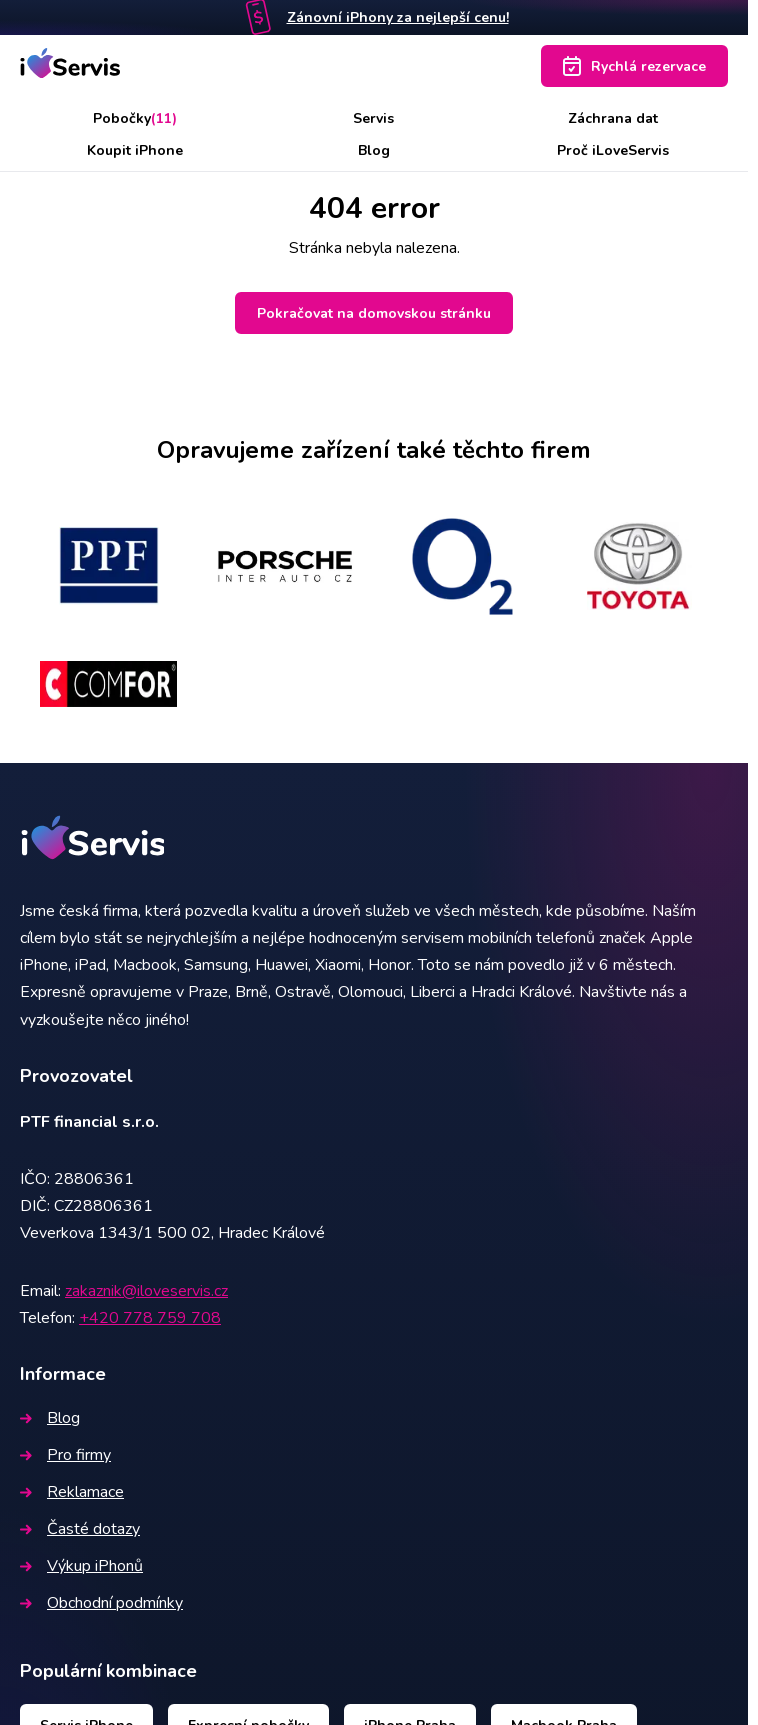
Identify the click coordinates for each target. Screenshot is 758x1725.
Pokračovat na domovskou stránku (374, 313)
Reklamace (72, 1492)
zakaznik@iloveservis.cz (146, 1291)
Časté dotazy (80, 1529)
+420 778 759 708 (150, 1318)
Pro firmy (65, 1455)
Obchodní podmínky (101, 1603)
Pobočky (135, 118)
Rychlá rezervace (634, 66)
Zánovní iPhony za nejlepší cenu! (398, 17)
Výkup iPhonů (81, 1566)
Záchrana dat (613, 118)
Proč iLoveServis (613, 150)
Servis (373, 118)
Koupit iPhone (135, 150)
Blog (374, 150)
